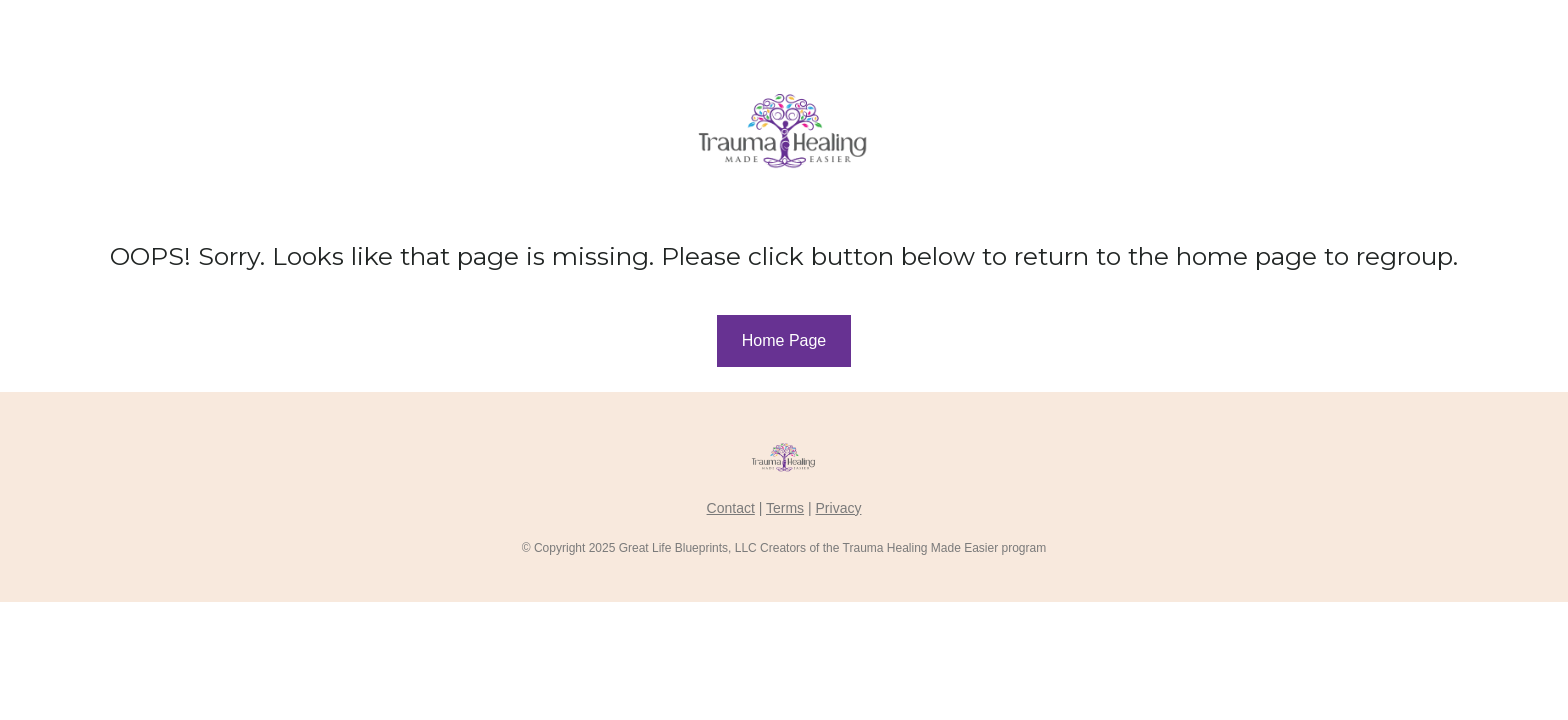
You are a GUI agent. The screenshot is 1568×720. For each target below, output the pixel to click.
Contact (731, 508)
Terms (785, 508)
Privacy (839, 508)
